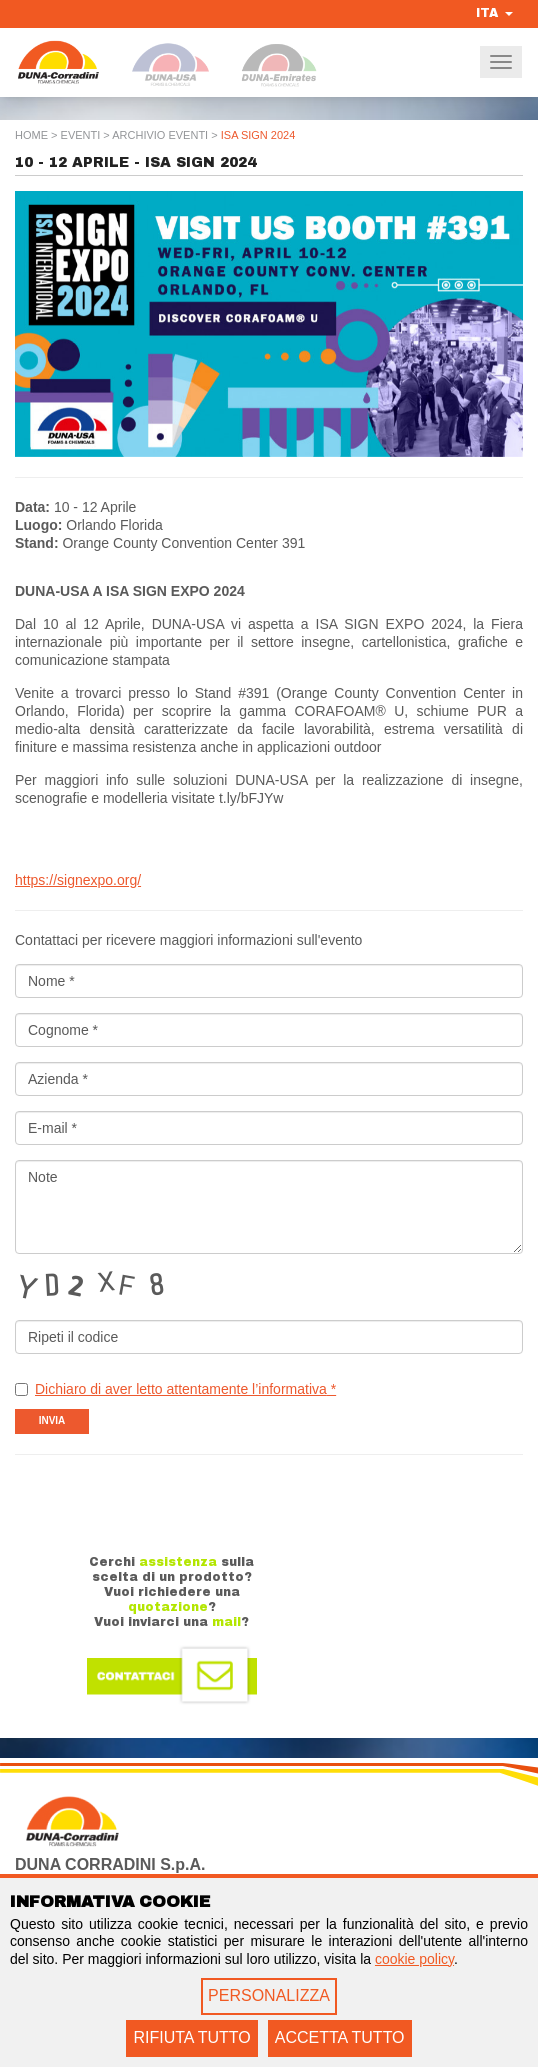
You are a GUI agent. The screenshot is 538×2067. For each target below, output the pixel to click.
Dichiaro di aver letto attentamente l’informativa (185, 1389)
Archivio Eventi (160, 135)
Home (31, 135)
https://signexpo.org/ (78, 880)
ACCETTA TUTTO (340, 2037)
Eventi (81, 135)
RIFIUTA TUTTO (191, 2037)
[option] (269, 324)
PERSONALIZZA (269, 1995)
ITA (494, 13)
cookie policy (414, 1959)
